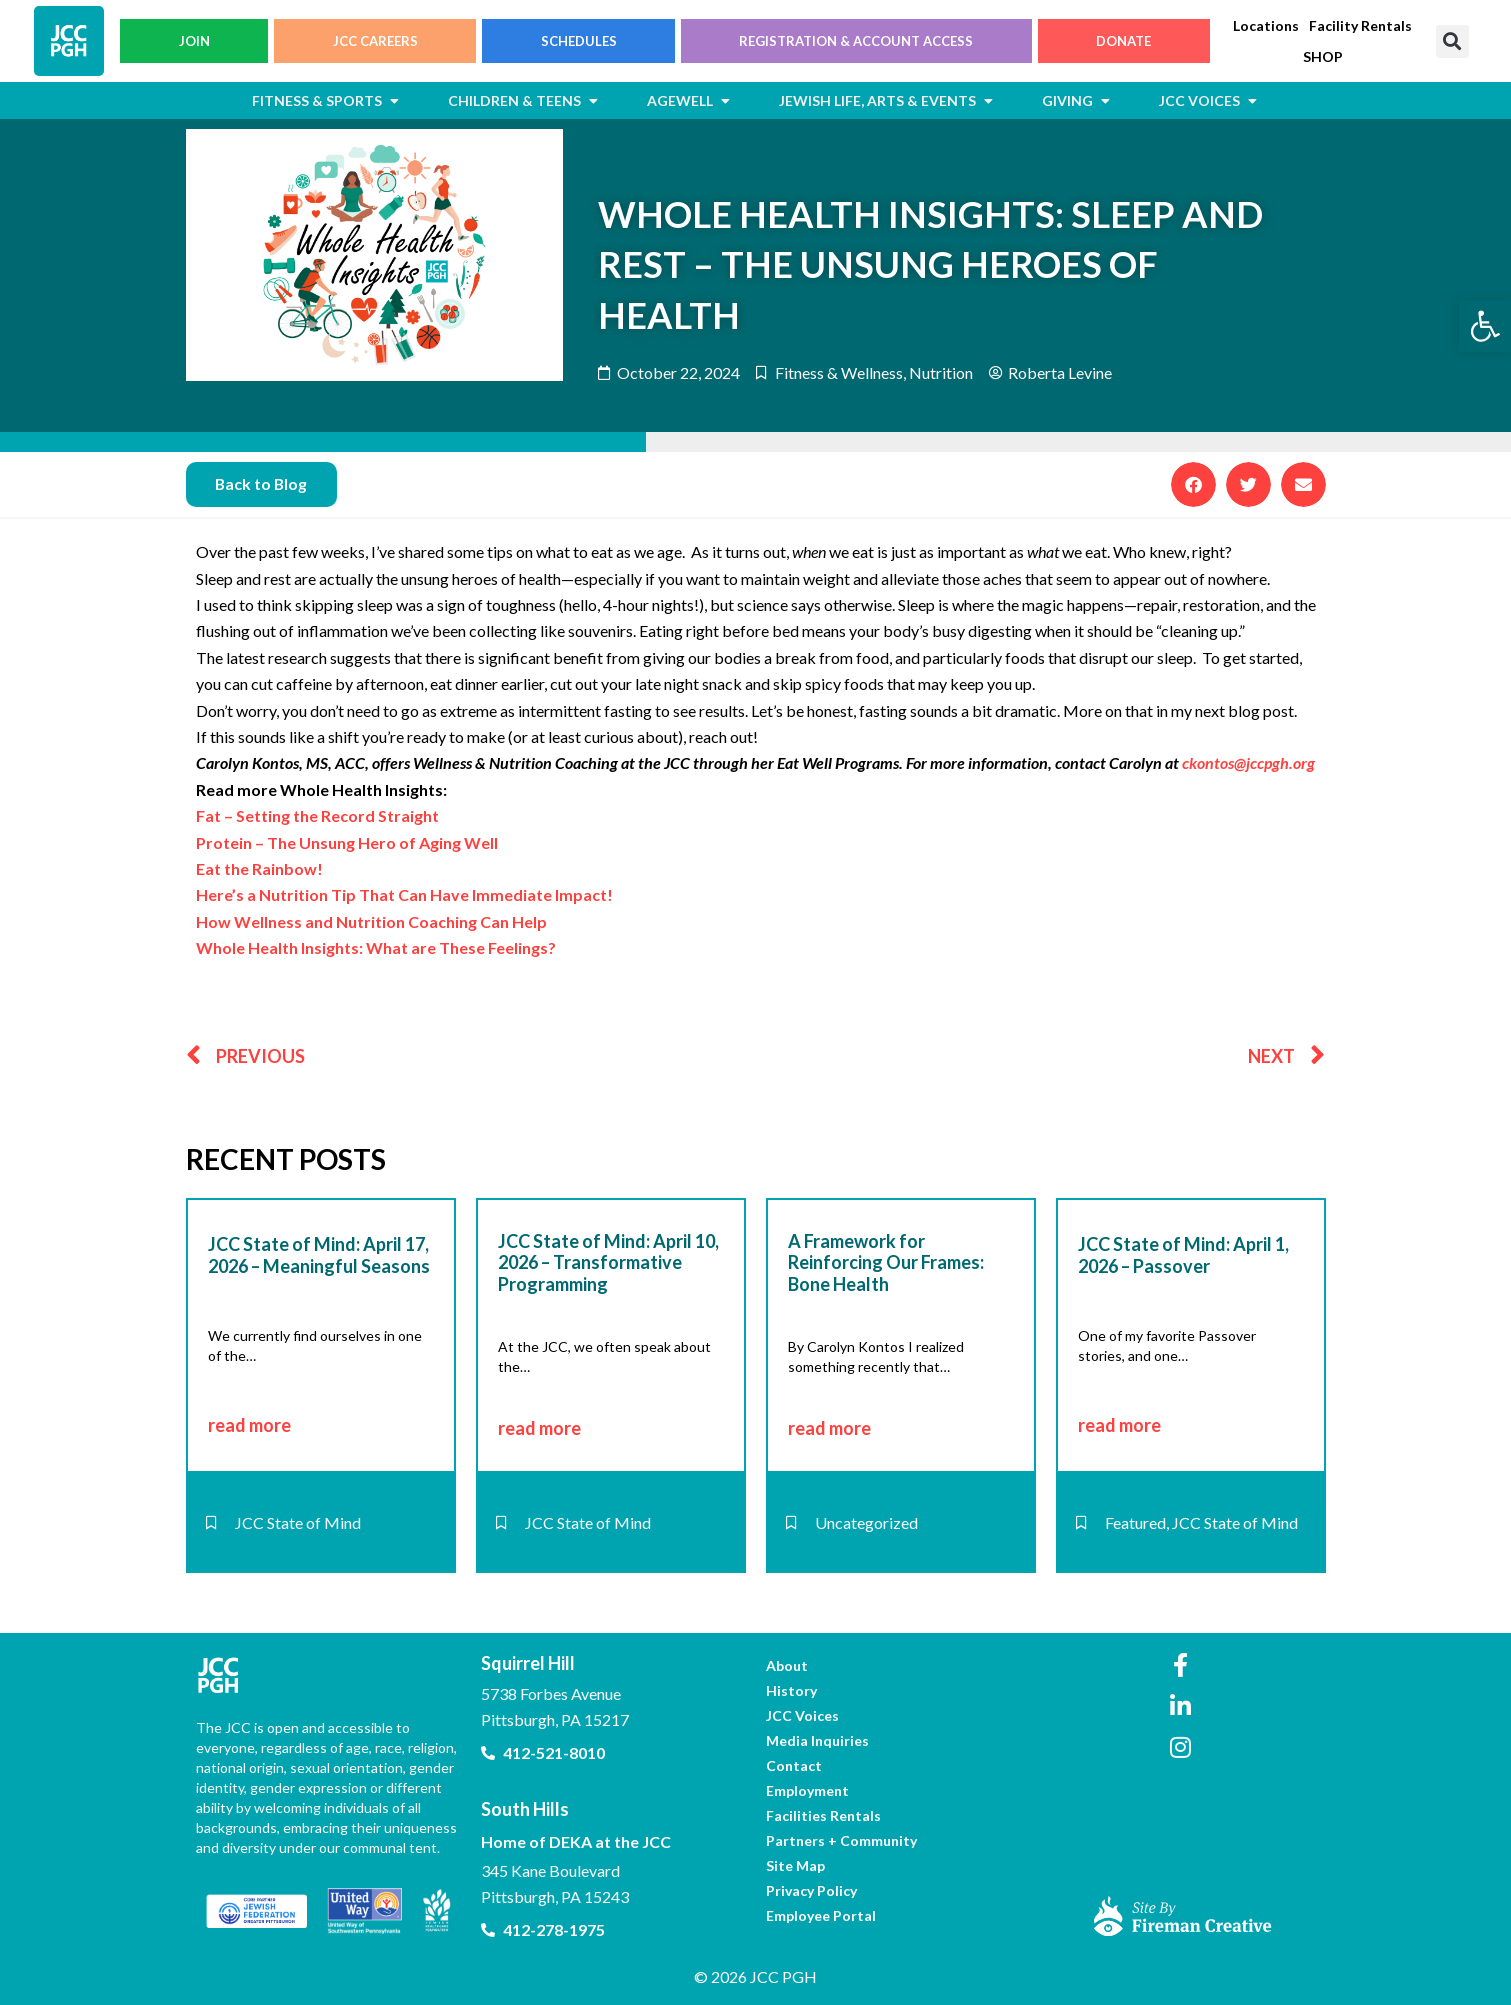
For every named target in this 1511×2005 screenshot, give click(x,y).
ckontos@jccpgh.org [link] (1248, 763)
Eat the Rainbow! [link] (259, 868)
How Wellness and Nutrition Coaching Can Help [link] (371, 921)
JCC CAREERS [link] (375, 41)
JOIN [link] (194, 41)
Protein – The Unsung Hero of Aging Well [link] (347, 842)
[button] (1452, 41)
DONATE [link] (1123, 41)
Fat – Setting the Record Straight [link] (317, 815)
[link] (1485, 326)
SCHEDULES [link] (579, 41)
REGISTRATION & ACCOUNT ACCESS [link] (856, 41)
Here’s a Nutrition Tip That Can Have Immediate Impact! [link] (404, 895)
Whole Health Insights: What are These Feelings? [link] (376, 947)
